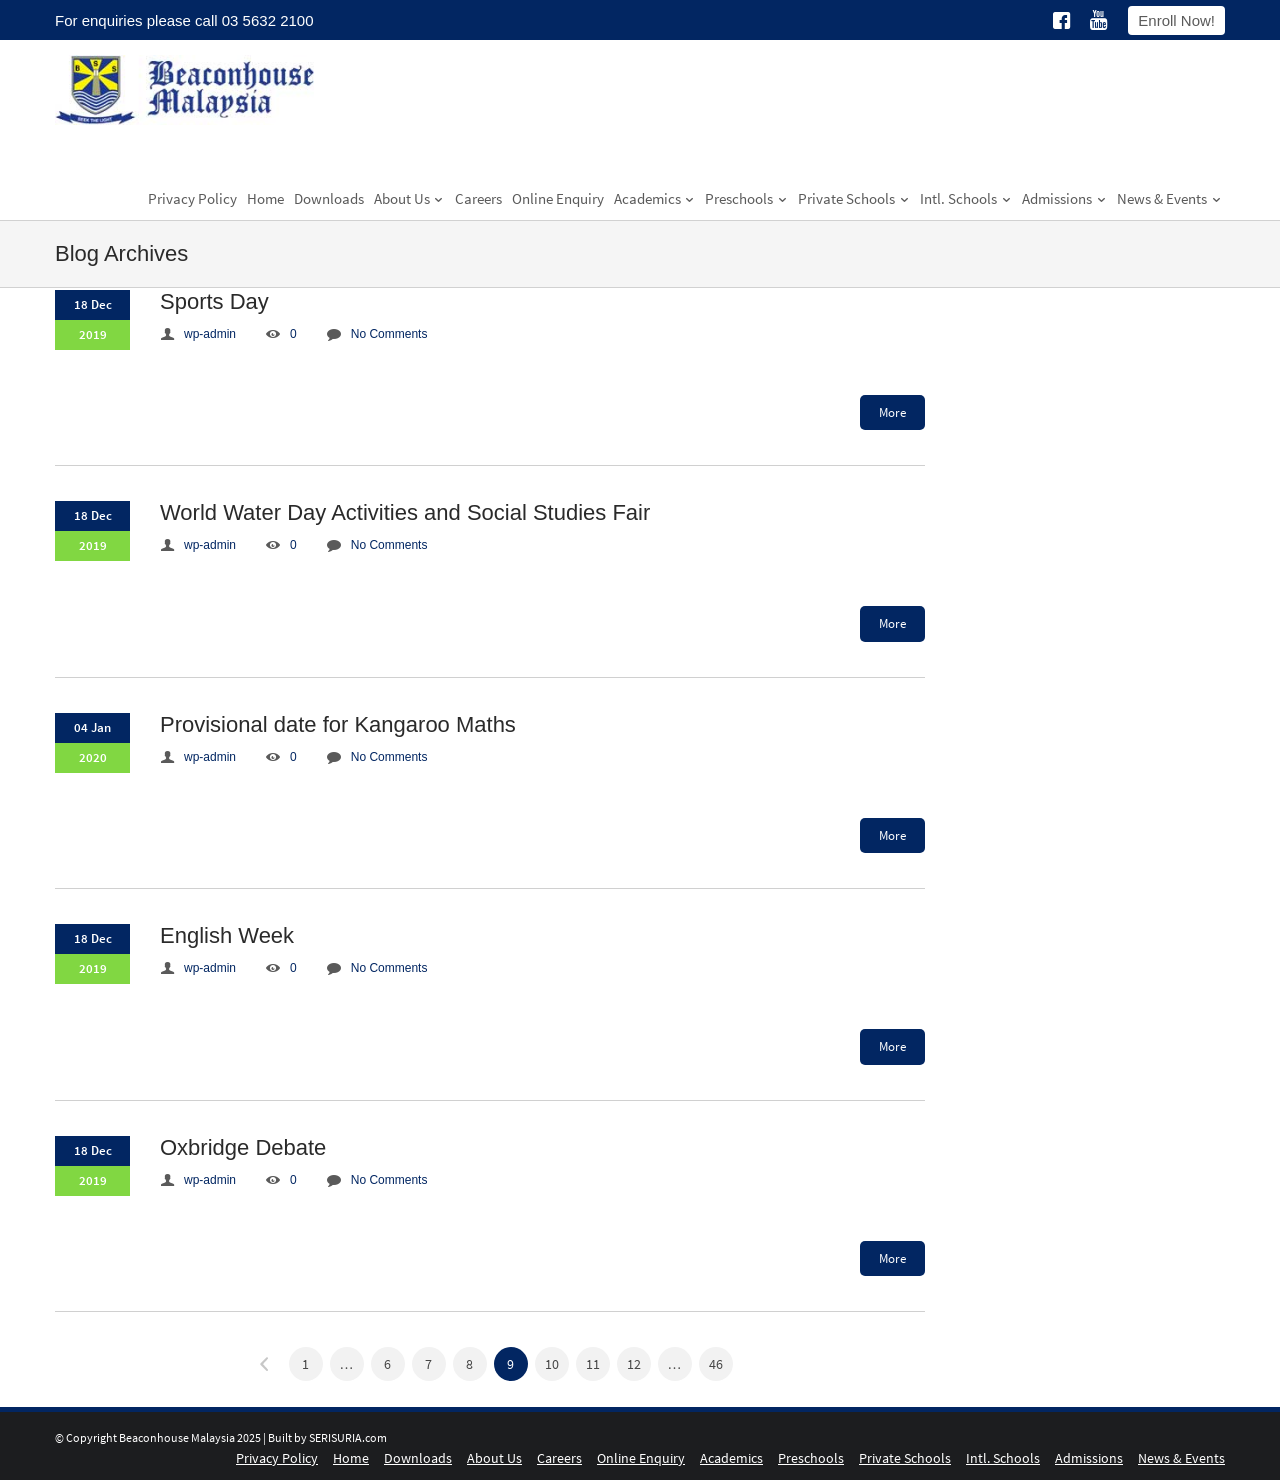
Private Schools (854, 198)
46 (716, 1364)
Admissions (1064, 198)
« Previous (265, 1364)
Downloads (329, 198)
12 (634, 1364)
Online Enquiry (558, 198)
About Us (409, 198)
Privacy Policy (192, 198)
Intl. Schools (966, 198)
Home (265, 198)
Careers (478, 198)
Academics (655, 198)
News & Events (1169, 198)
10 (552, 1364)
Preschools (746, 198)
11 (593, 1364)
